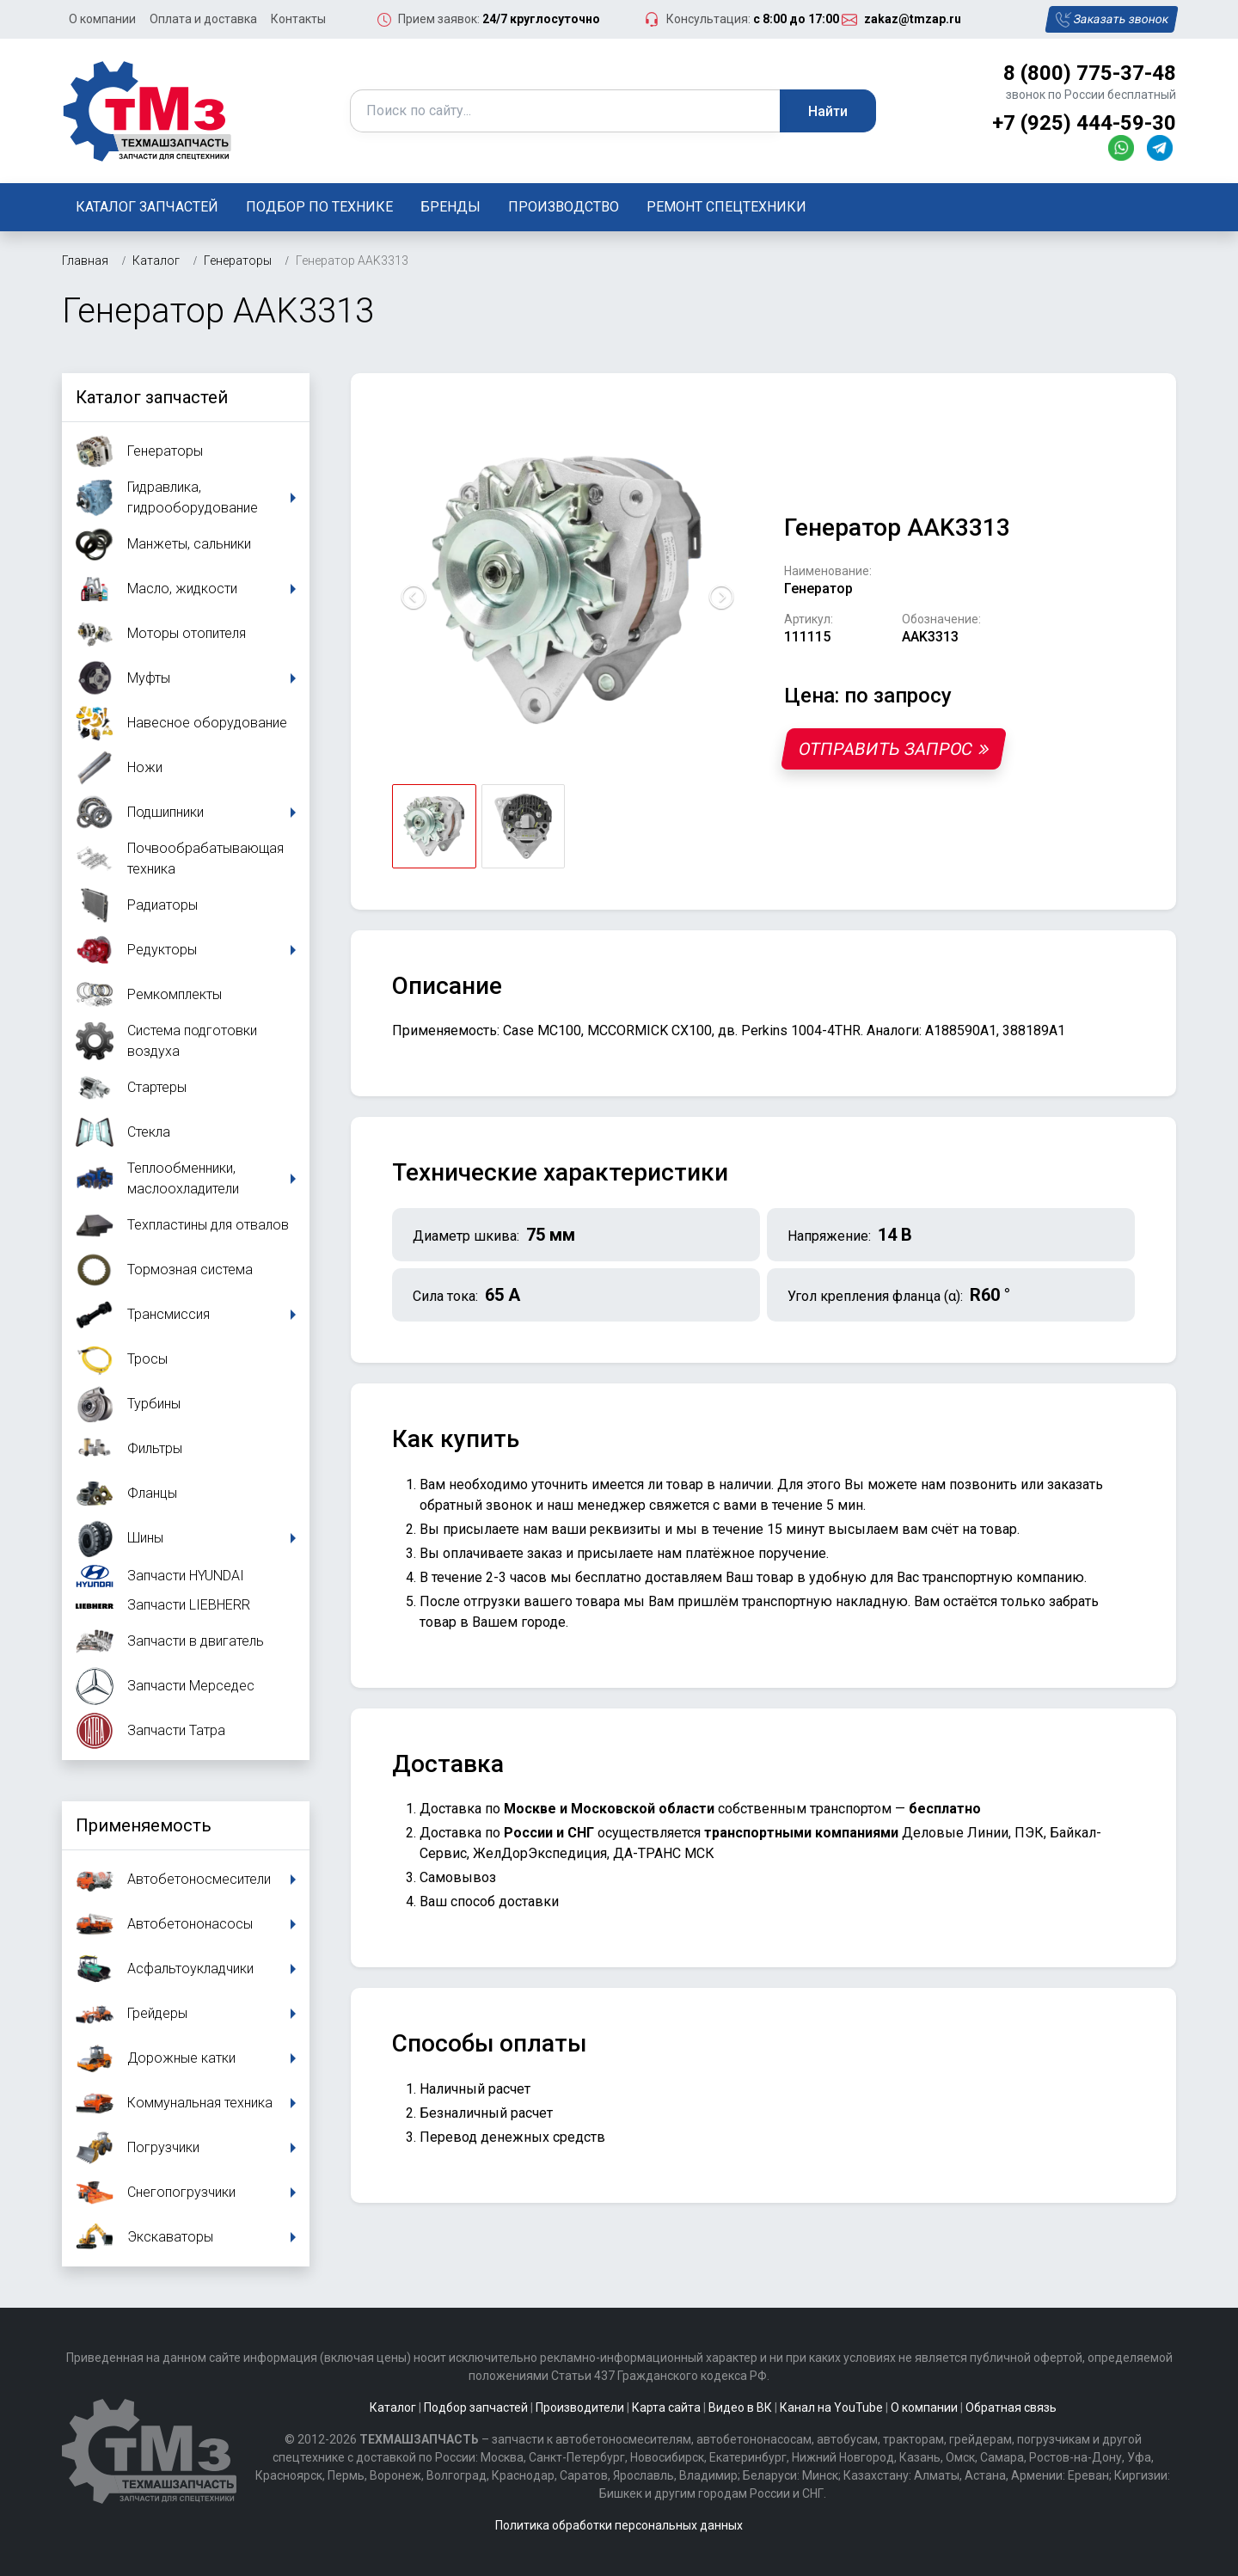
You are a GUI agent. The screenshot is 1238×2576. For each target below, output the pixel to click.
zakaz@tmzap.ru (912, 19)
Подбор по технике (319, 207)
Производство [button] (563, 207)
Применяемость (143, 1825)
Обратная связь (1011, 2407)
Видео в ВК (740, 2407)
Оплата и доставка (203, 19)
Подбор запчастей (476, 2407)
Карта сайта (666, 2407)
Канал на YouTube (831, 2407)
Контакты (298, 19)
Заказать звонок (1111, 20)
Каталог (393, 2407)
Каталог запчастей (147, 207)
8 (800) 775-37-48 (1089, 73)
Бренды (450, 207)
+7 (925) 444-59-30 (1084, 123)
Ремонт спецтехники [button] (726, 207)
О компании (102, 19)
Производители (580, 2407)
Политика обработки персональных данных (619, 2525)
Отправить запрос (893, 749)
